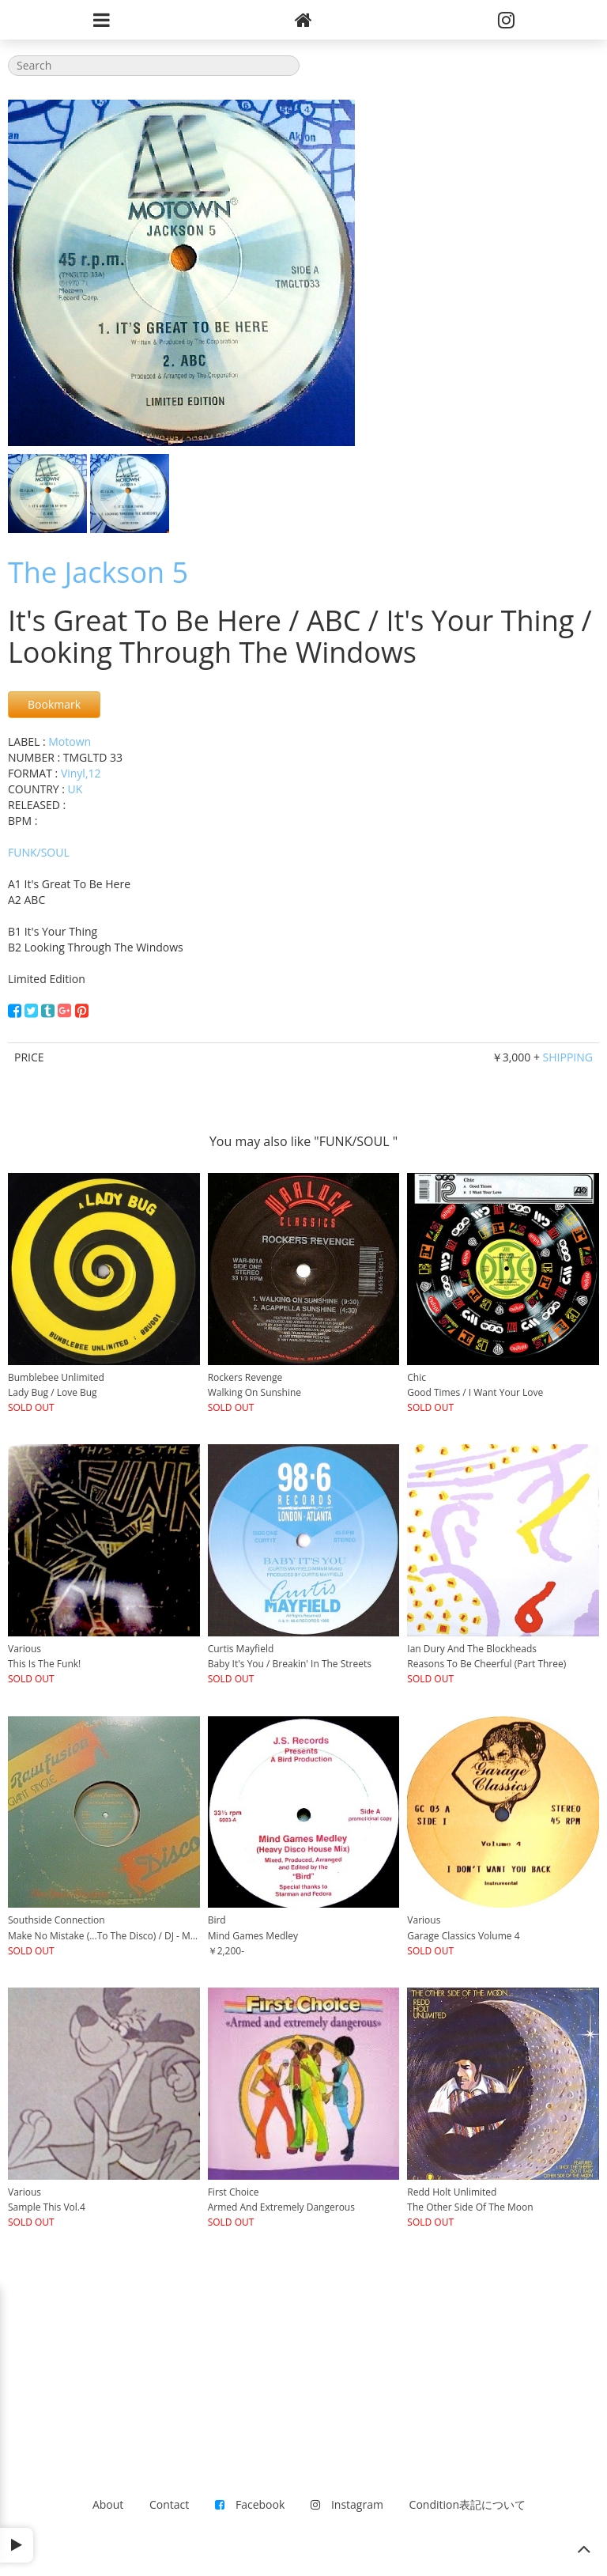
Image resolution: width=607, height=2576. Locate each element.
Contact (169, 2504)
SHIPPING (568, 1057)
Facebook (250, 2504)
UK (75, 788)
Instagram (347, 2504)
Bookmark (54, 704)
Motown (69, 741)
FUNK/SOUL (39, 852)
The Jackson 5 (98, 572)
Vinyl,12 (81, 773)
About (107, 2504)
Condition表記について (467, 2504)
